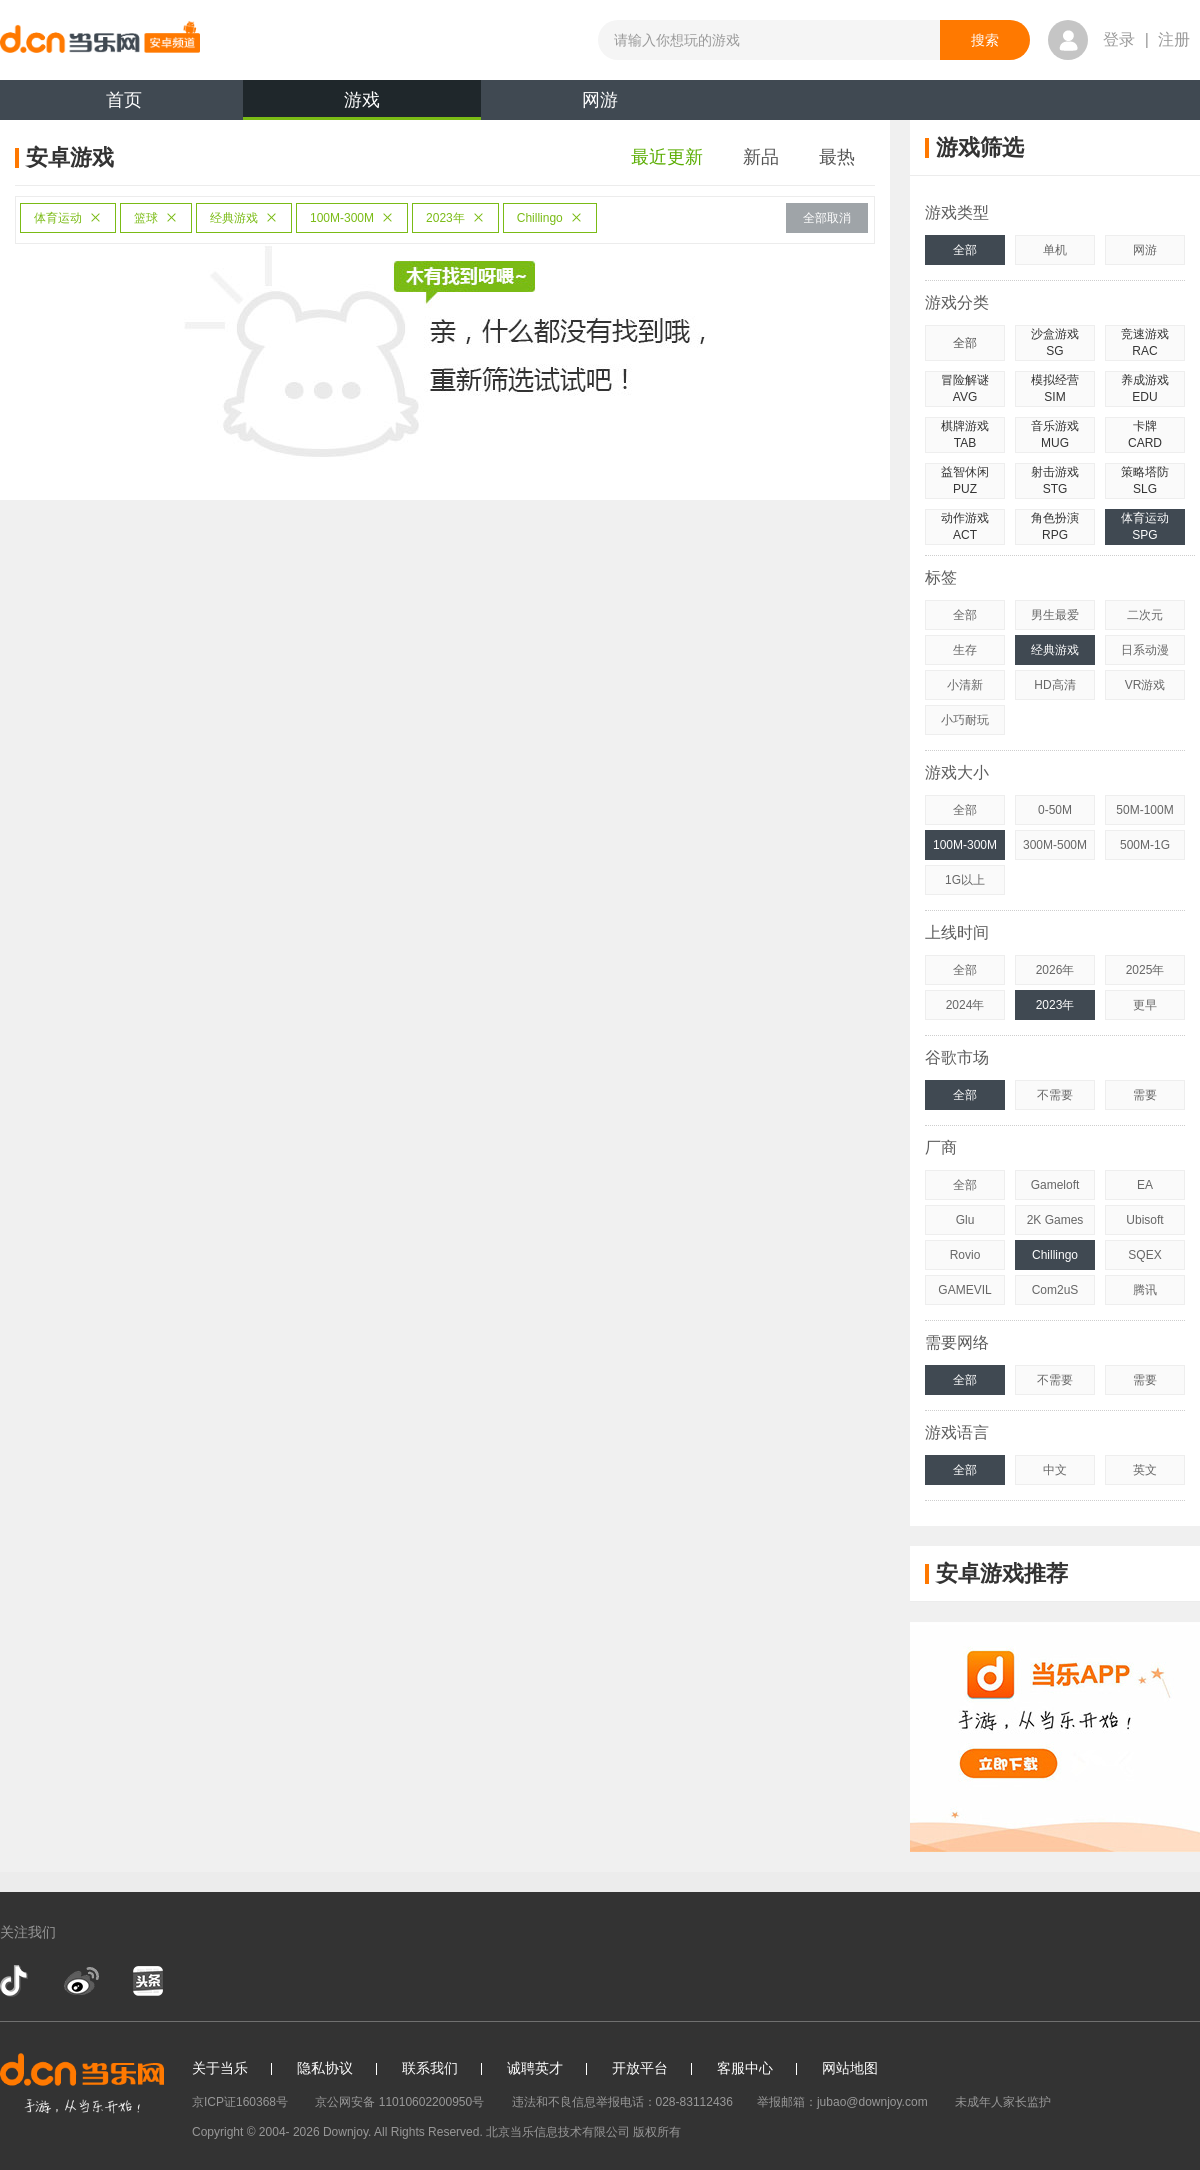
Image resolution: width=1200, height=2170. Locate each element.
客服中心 (745, 2068)
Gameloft (1055, 1185)
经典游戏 (244, 218)
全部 (965, 250)
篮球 (156, 218)
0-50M (1055, 810)
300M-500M (1055, 845)
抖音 (16, 1981)
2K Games (1055, 1220)
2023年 (455, 218)
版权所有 (657, 2132)
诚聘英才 (535, 2068)
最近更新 (667, 157)
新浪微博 (81, 1981)
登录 (1119, 39)
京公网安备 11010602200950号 (399, 2102)
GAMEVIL (964, 1290)
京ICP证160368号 (240, 2102)
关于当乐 (220, 2068)
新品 (761, 157)
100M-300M (352, 218)
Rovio (965, 1255)
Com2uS (1055, 1290)
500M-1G (1145, 845)
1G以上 (965, 880)
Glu (965, 1220)
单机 (1055, 250)
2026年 (1055, 970)
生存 (965, 650)
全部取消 (827, 218)
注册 (1174, 39)
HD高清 (1054, 685)
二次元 (1145, 615)
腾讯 (1145, 1290)
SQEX (1144, 1255)
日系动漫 (1145, 650)
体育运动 (68, 218)
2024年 (965, 1005)
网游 (600, 100)
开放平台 (640, 2068)
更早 (1145, 1005)
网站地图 (850, 2068)
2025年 (1145, 970)
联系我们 (430, 2068)
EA (1145, 1185)
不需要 (1055, 1095)
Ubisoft (1144, 1220)
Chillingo (550, 218)
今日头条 (147, 1981)
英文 (1145, 1470)
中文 (1055, 1470)
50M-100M (1144, 810)
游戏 (362, 105)
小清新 (965, 685)
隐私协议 (325, 2068)
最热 (837, 157)
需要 (1145, 1095)
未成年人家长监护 (1003, 2102)
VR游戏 (1145, 685)
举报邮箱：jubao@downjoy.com (842, 2102)
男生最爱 (1055, 615)
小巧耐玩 (965, 720)
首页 (124, 100)
